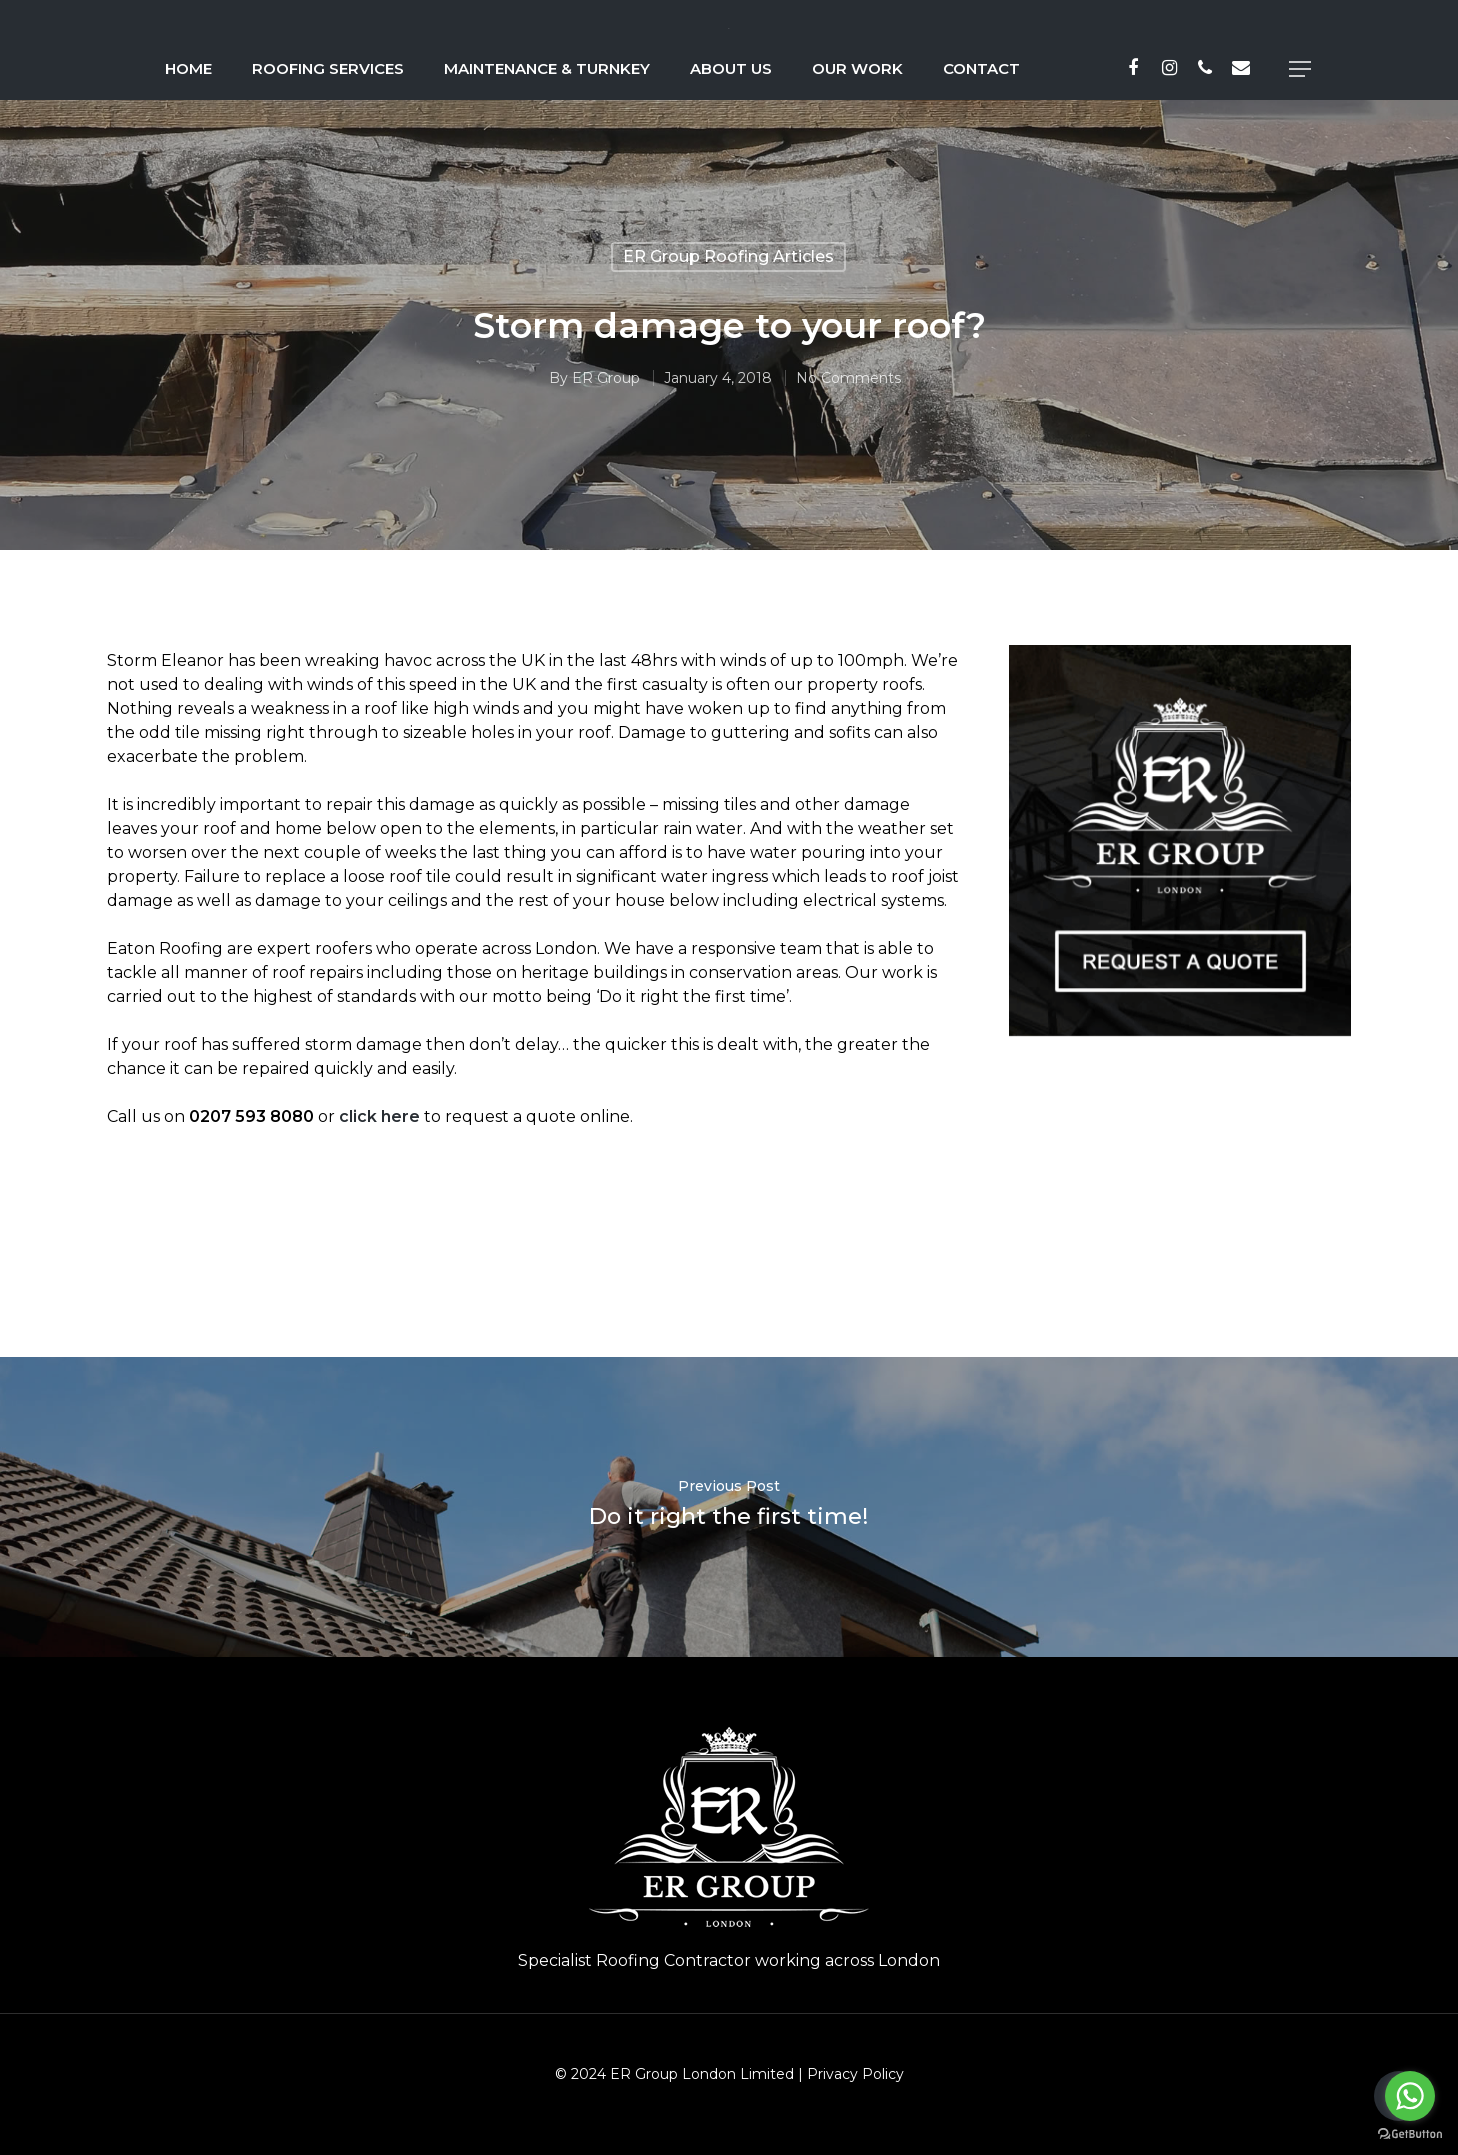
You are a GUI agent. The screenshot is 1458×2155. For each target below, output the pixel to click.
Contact (981, 68)
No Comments (847, 378)
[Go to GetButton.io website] (1410, 2134)
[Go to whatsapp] (1410, 2096)
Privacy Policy (855, 2074)
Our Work (857, 68)
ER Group (605, 378)
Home (188, 68)
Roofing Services (328, 68)
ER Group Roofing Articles (728, 256)
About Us (731, 68)
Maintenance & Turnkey (547, 68)
